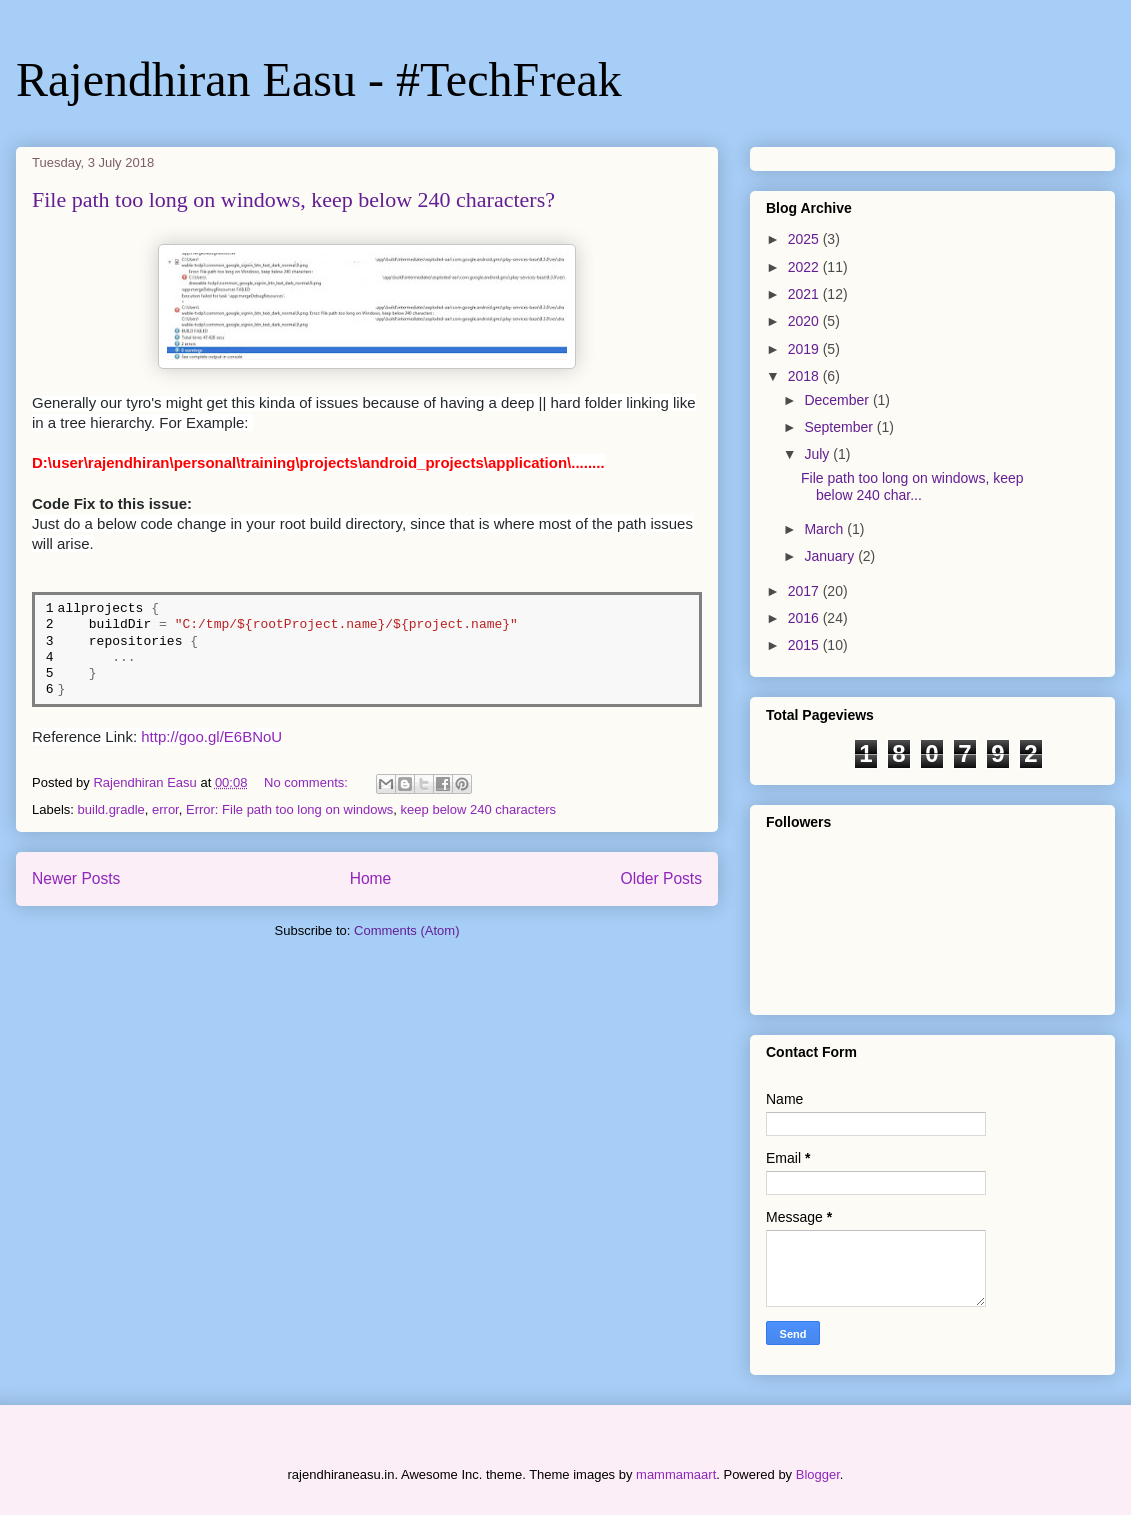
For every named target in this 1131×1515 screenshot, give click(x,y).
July (818, 454)
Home (371, 878)
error (165, 809)
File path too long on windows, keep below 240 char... (912, 486)
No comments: (307, 782)
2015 (805, 645)
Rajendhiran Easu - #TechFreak (319, 79)
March (825, 529)
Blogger (818, 1474)
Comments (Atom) (406, 930)
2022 (805, 267)
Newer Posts (76, 878)
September (840, 427)
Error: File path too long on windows (289, 809)
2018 (805, 376)
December (838, 400)
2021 (805, 294)
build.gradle (111, 809)
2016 (805, 618)
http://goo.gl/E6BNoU (211, 736)
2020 (805, 321)
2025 (805, 239)
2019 (805, 349)
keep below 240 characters (478, 809)
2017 (805, 591)
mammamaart (676, 1474)
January (831, 556)
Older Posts (661, 878)
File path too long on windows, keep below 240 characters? (293, 199)
